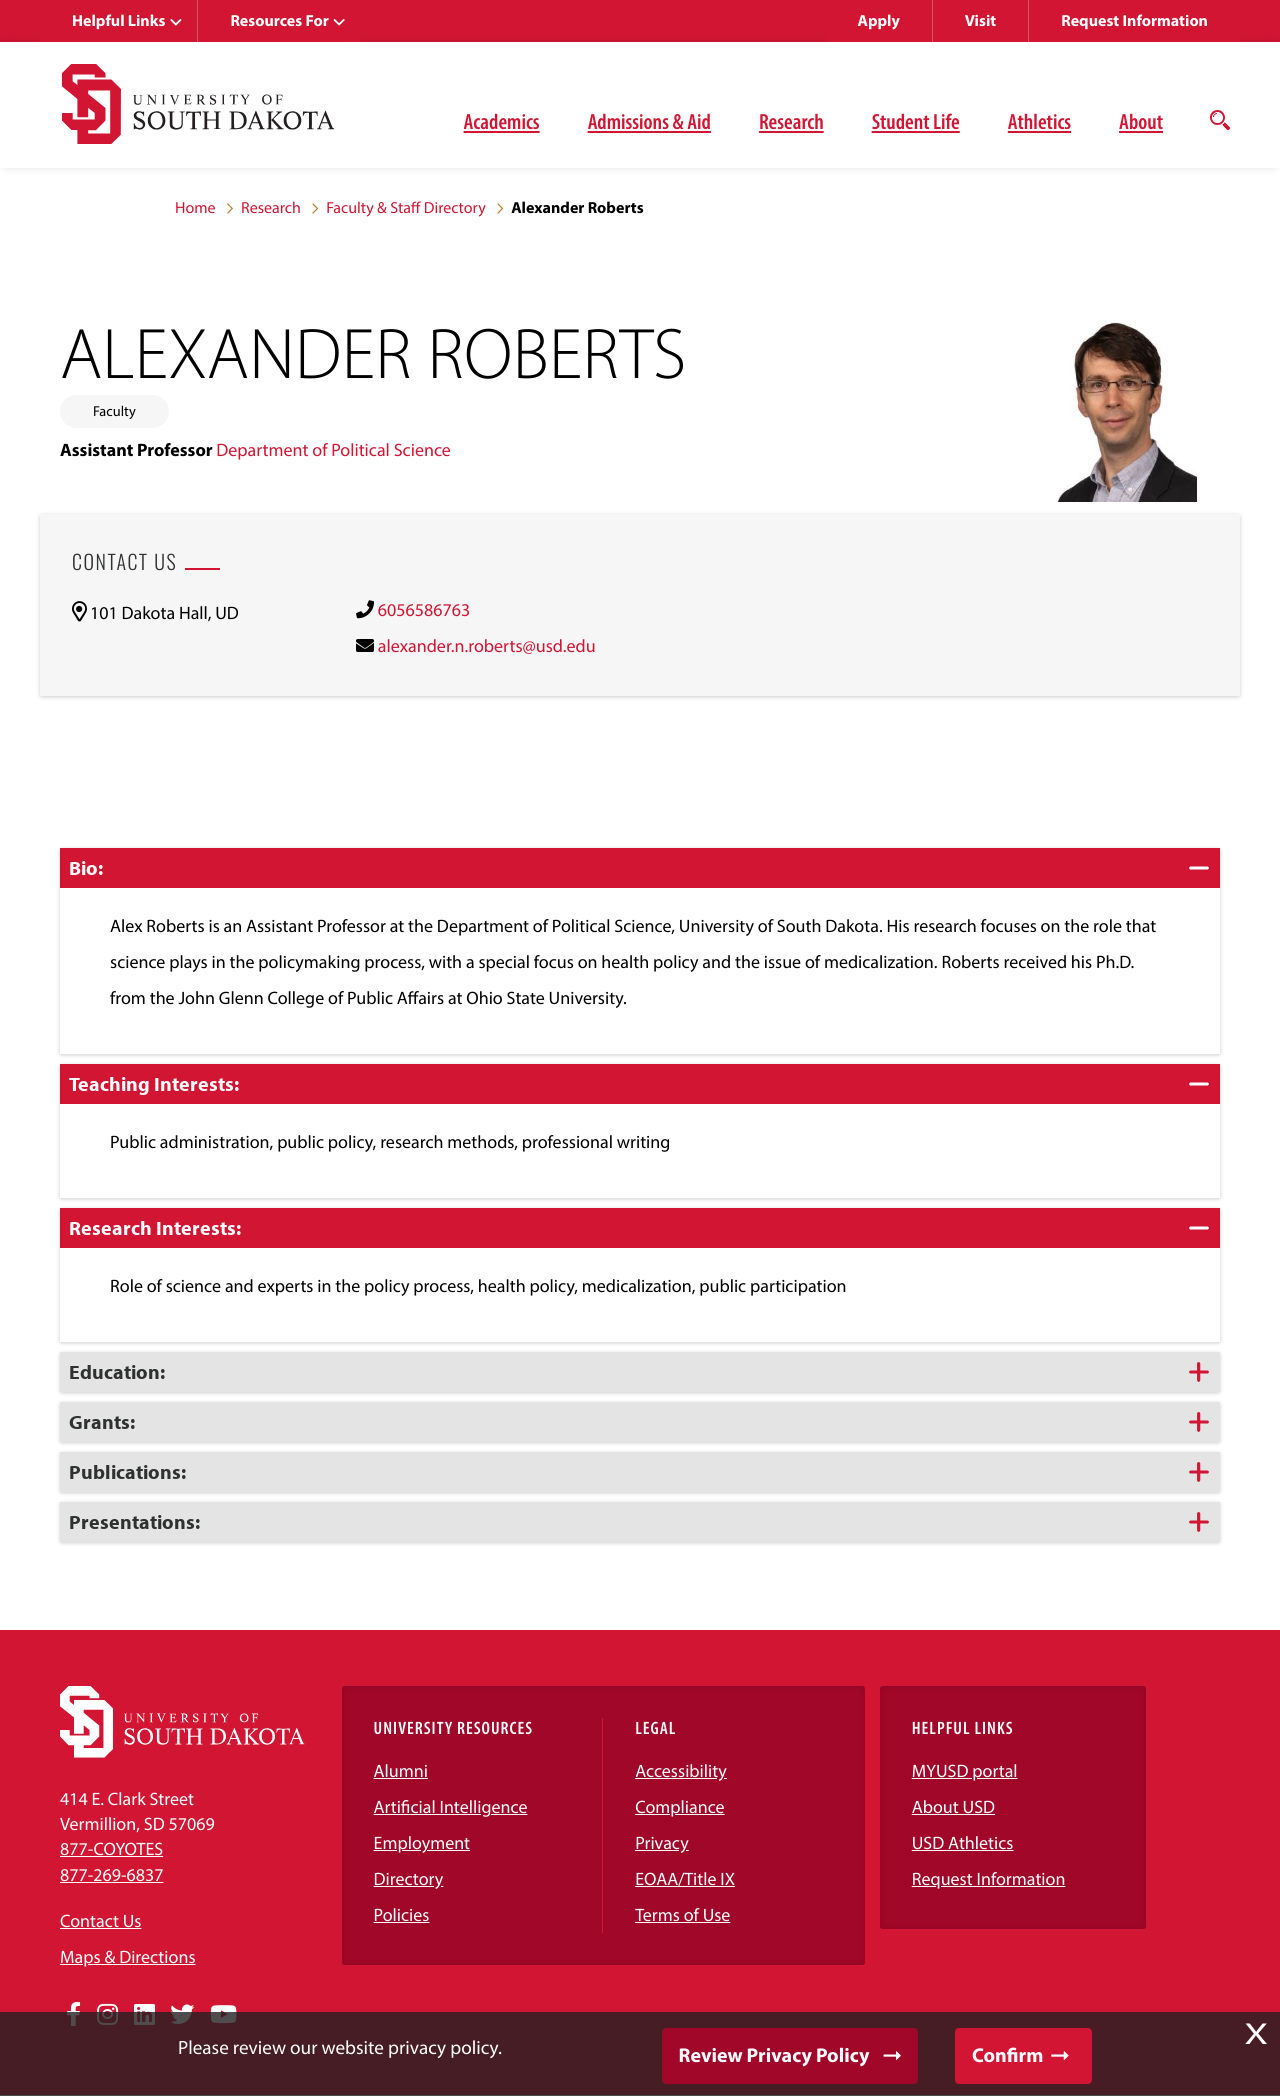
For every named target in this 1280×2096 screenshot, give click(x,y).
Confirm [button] (1007, 2055)
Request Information (1134, 21)
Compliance (679, 1806)
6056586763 (424, 609)
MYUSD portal (965, 1770)
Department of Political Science (333, 449)
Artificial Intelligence (451, 1806)
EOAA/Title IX (685, 1878)
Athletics (1039, 121)
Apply (879, 21)
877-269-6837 (111, 1874)
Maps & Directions (128, 1956)
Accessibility (681, 1770)
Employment (422, 1842)
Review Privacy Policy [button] (774, 2055)
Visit (980, 21)
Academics (502, 121)
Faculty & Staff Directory (406, 208)
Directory (409, 1878)
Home (195, 208)
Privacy (662, 1842)
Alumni (401, 1770)
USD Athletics (963, 1842)
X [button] (1256, 2034)
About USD (953, 1806)
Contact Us (100, 1920)
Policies (402, 1914)
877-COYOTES (111, 1848)
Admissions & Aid (649, 121)
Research (791, 121)
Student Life (916, 121)
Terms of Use (682, 1914)
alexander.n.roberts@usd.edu (487, 645)
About (1141, 121)
